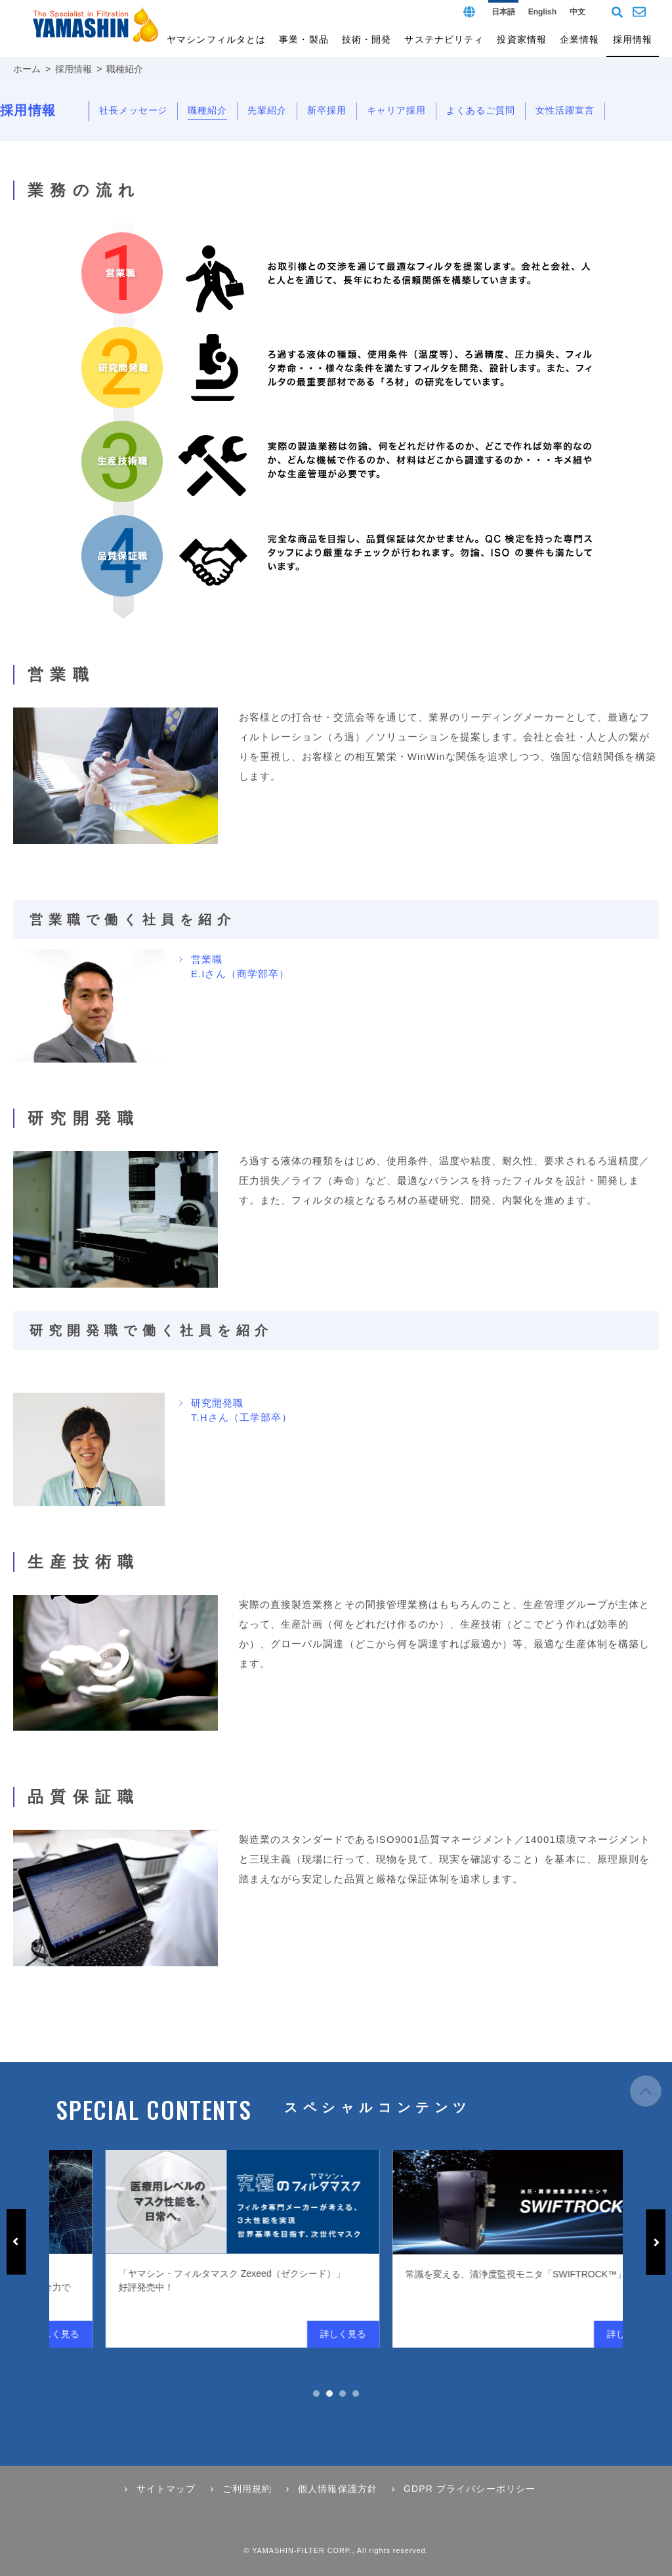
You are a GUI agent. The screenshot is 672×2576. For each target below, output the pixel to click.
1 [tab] (316, 2393)
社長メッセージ (133, 110)
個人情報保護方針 (337, 2488)
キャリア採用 (396, 110)
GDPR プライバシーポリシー (470, 2488)
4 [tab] (355, 2393)
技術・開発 (367, 39)
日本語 (503, 11)
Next (655, 2242)
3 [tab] (342, 2393)
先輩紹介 (267, 110)
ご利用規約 (247, 2488)
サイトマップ (166, 2488)
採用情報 (73, 69)
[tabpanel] (378, 2249)
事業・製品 (304, 39)
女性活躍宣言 (565, 110)
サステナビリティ (444, 39)
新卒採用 (326, 110)
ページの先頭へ (645, 2098)
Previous (16, 2242)
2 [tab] (329, 2393)
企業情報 (579, 39)
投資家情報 (522, 39)
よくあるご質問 (480, 110)
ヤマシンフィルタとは (216, 39)
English (542, 11)
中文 (577, 11)
